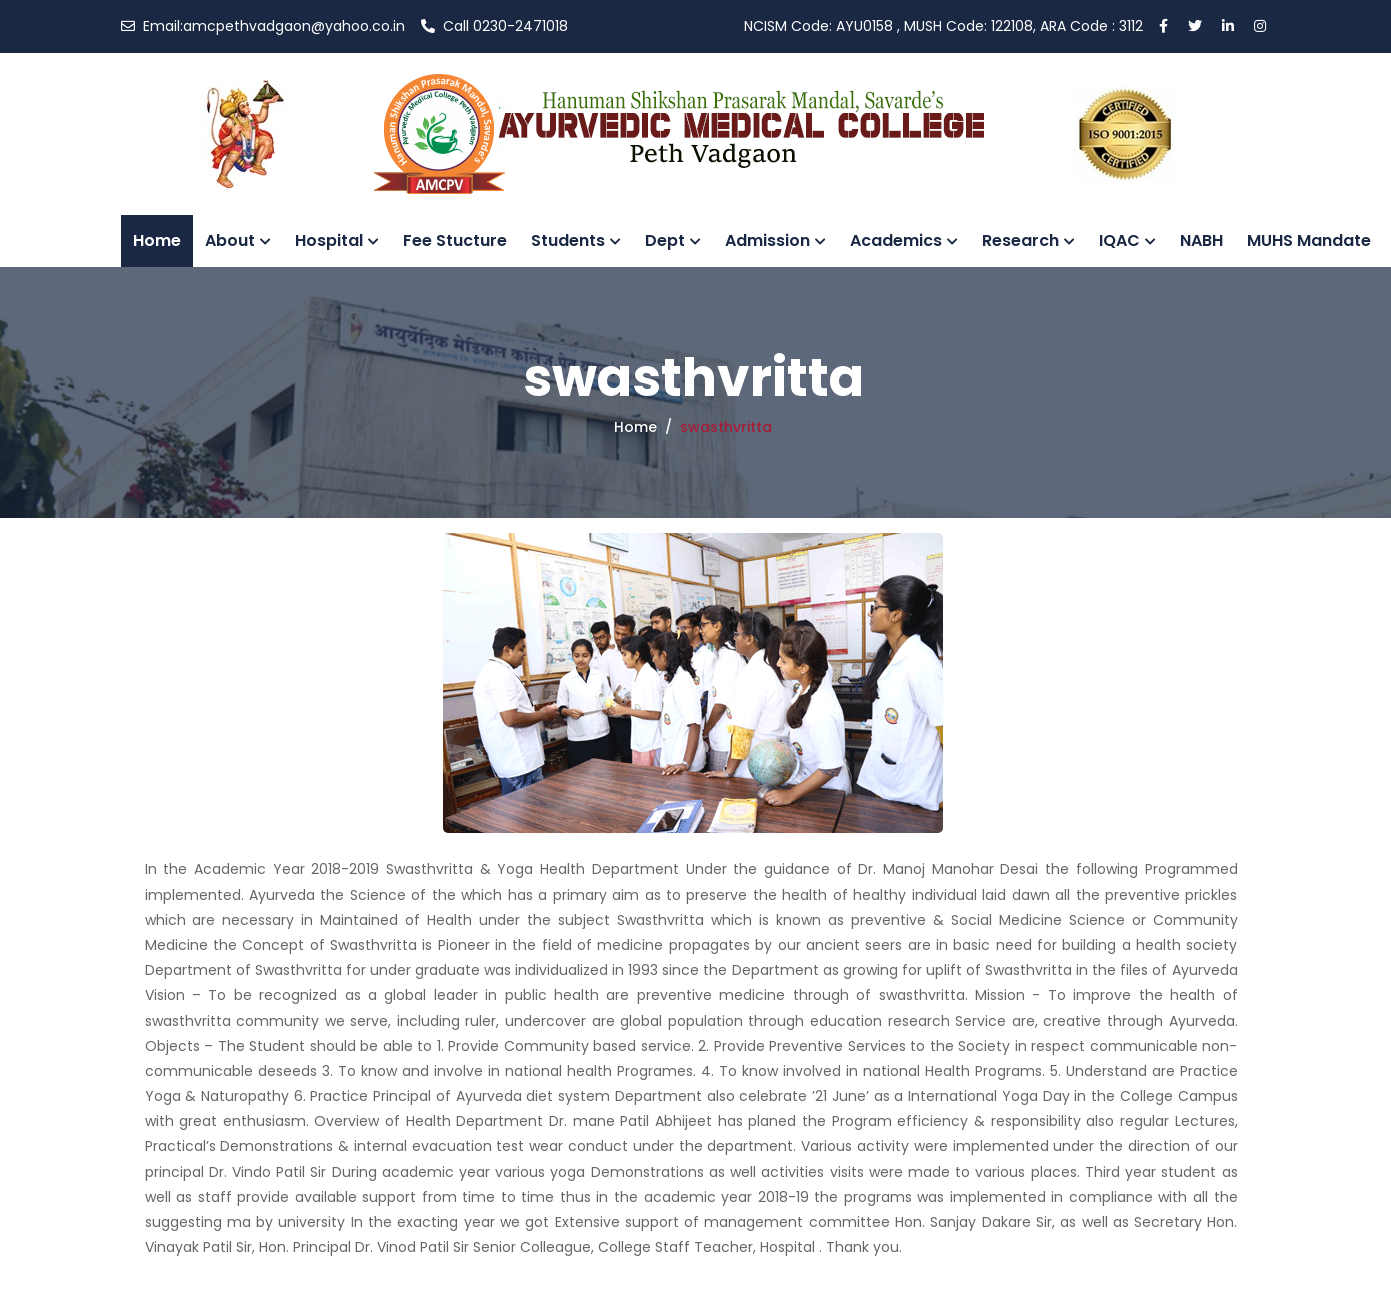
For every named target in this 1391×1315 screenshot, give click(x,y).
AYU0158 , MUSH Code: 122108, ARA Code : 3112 (943, 26)
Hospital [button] (337, 240)
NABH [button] (1201, 240)
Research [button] (1028, 240)
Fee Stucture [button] (455, 240)
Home (157, 240)
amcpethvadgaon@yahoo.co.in (263, 26)
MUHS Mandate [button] (1309, 240)
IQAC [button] (1127, 240)
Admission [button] (775, 240)
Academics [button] (904, 240)
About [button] (238, 240)
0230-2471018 (494, 26)
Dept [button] (673, 240)
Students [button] (576, 240)
